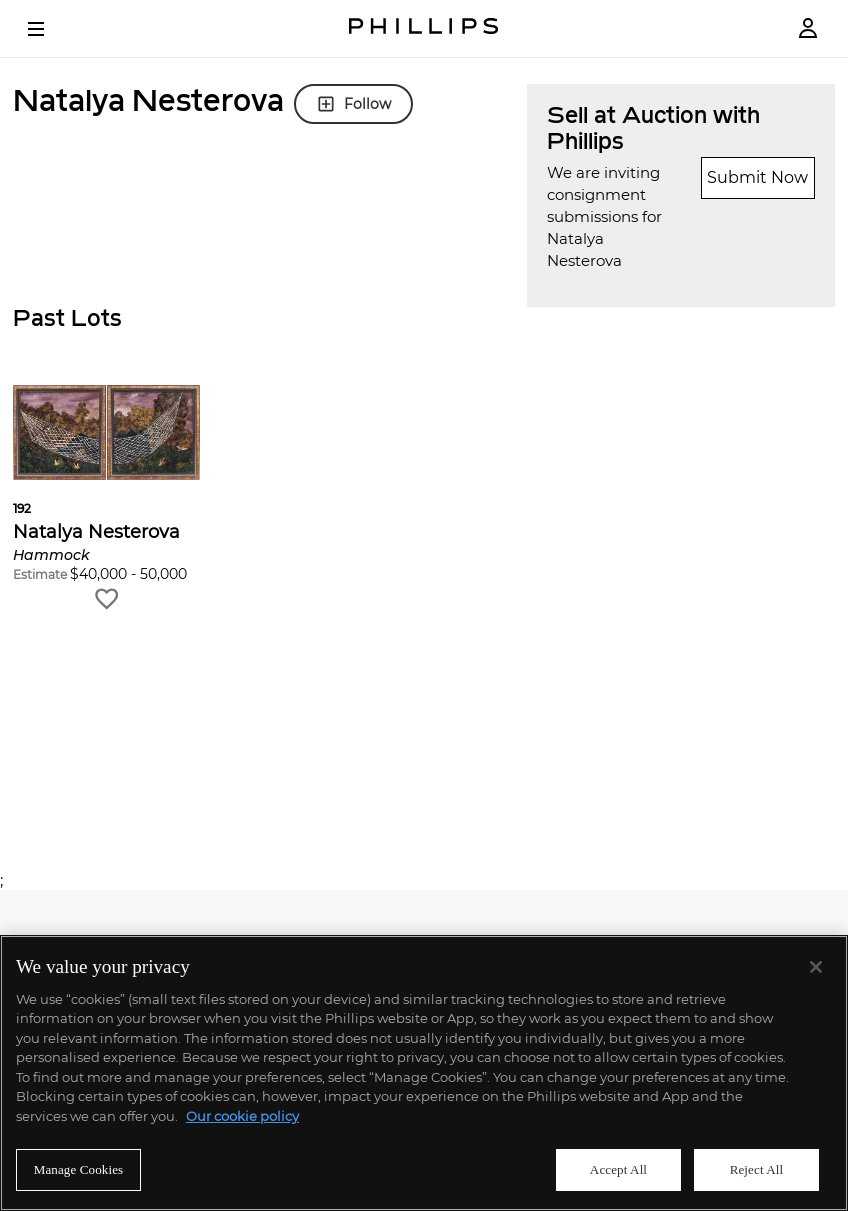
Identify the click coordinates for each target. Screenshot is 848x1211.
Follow (353, 104)
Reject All (757, 1169)
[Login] (808, 28)
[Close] (816, 967)
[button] (106, 498)
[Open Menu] (50, 29)
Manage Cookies (79, 1169)
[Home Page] (424, 28)
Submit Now (757, 177)
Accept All (618, 1169)
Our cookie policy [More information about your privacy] (242, 1116)
